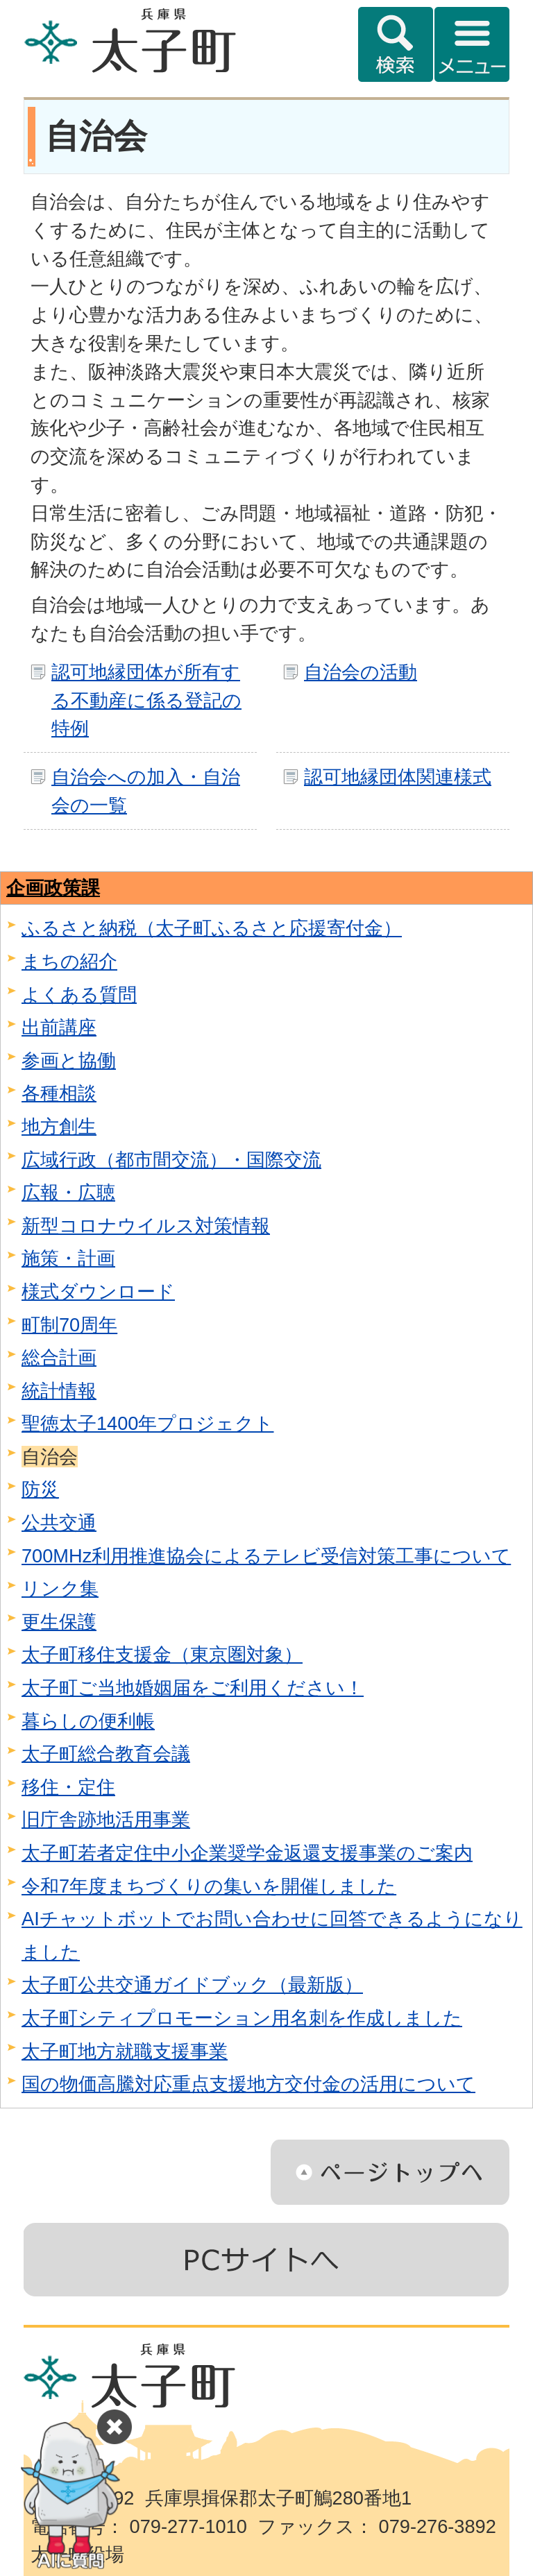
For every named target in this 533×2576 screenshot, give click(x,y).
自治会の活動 (360, 672)
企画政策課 (53, 887)
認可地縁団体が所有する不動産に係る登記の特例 (146, 700)
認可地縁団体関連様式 (397, 776)
